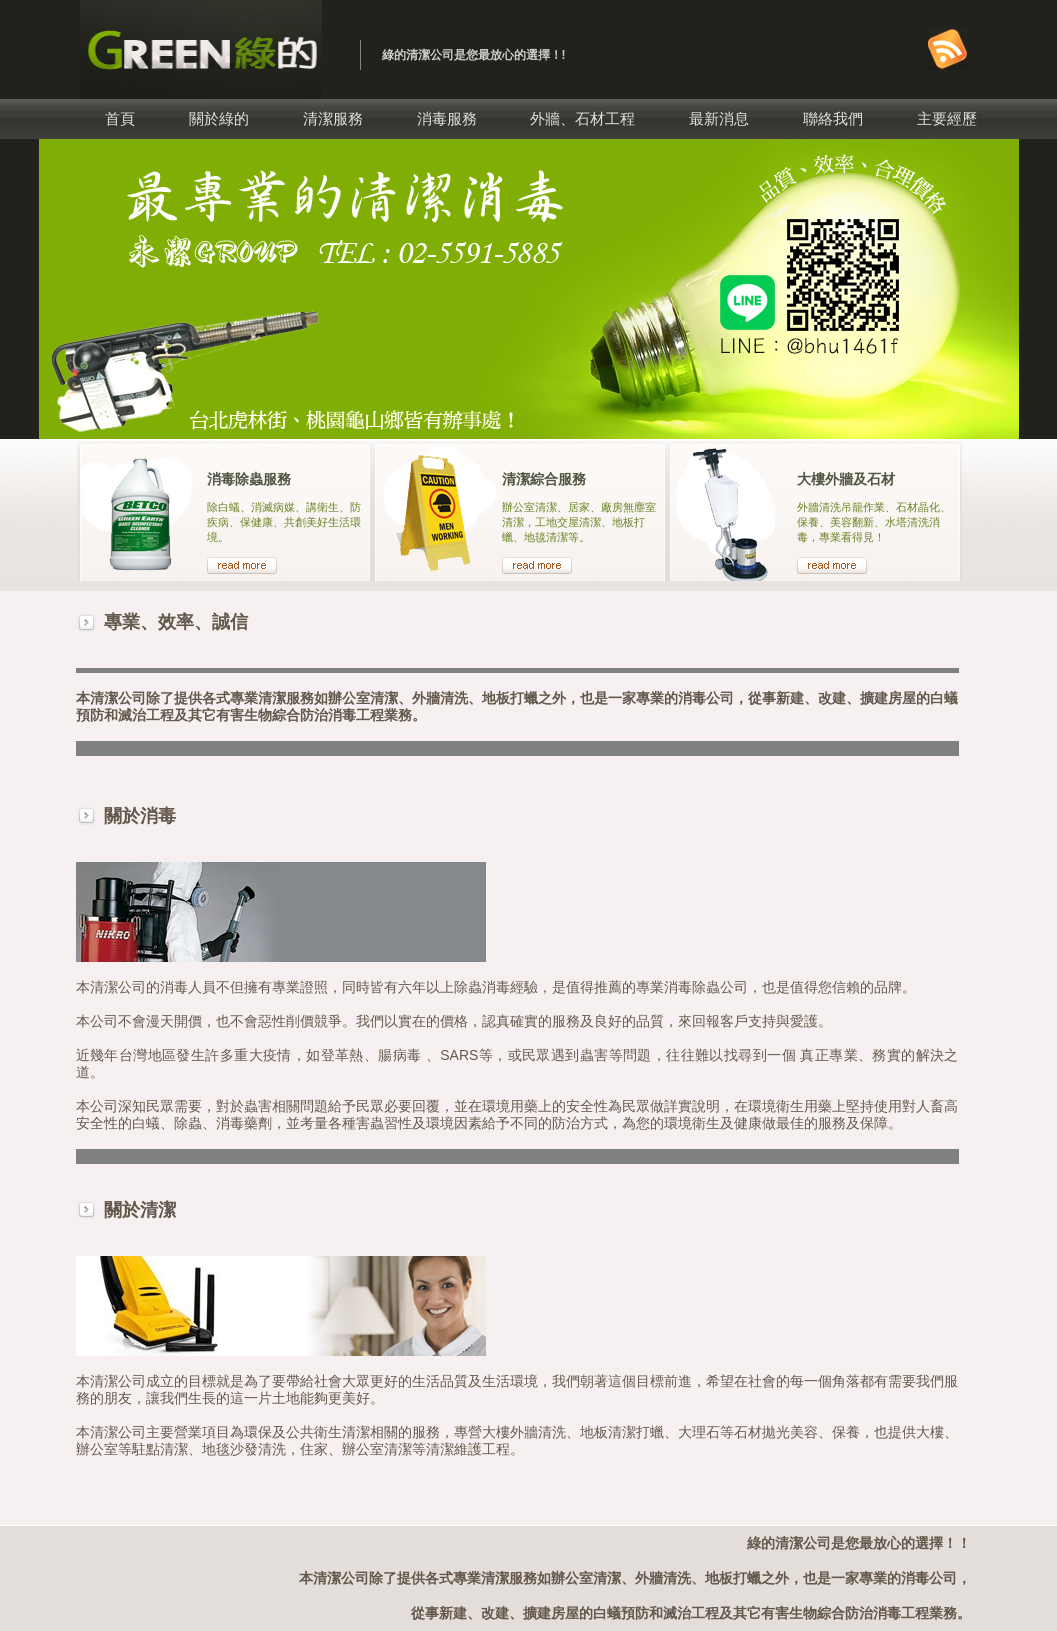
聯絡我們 (833, 118)
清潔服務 (333, 118)
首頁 (120, 118)
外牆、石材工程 (582, 118)
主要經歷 (947, 118)
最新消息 (719, 118)
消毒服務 (447, 118)
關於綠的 (219, 118)
